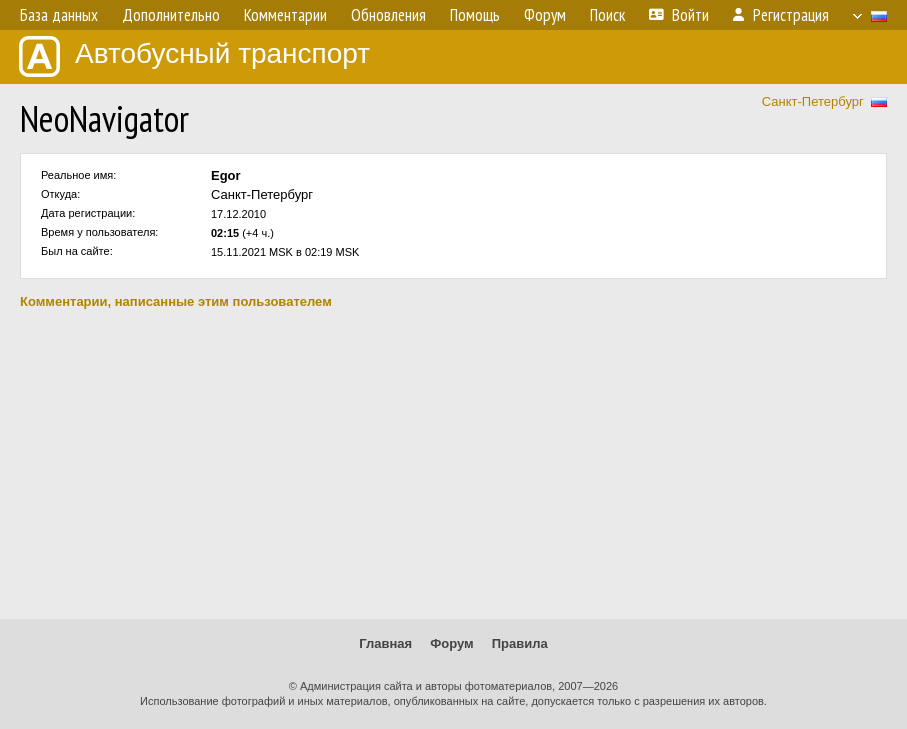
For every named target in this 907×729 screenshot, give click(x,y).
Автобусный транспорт (194, 56)
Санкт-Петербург (813, 101)
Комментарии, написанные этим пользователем (176, 301)
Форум (451, 643)
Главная (385, 643)
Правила (520, 643)
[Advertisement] (453, 464)
